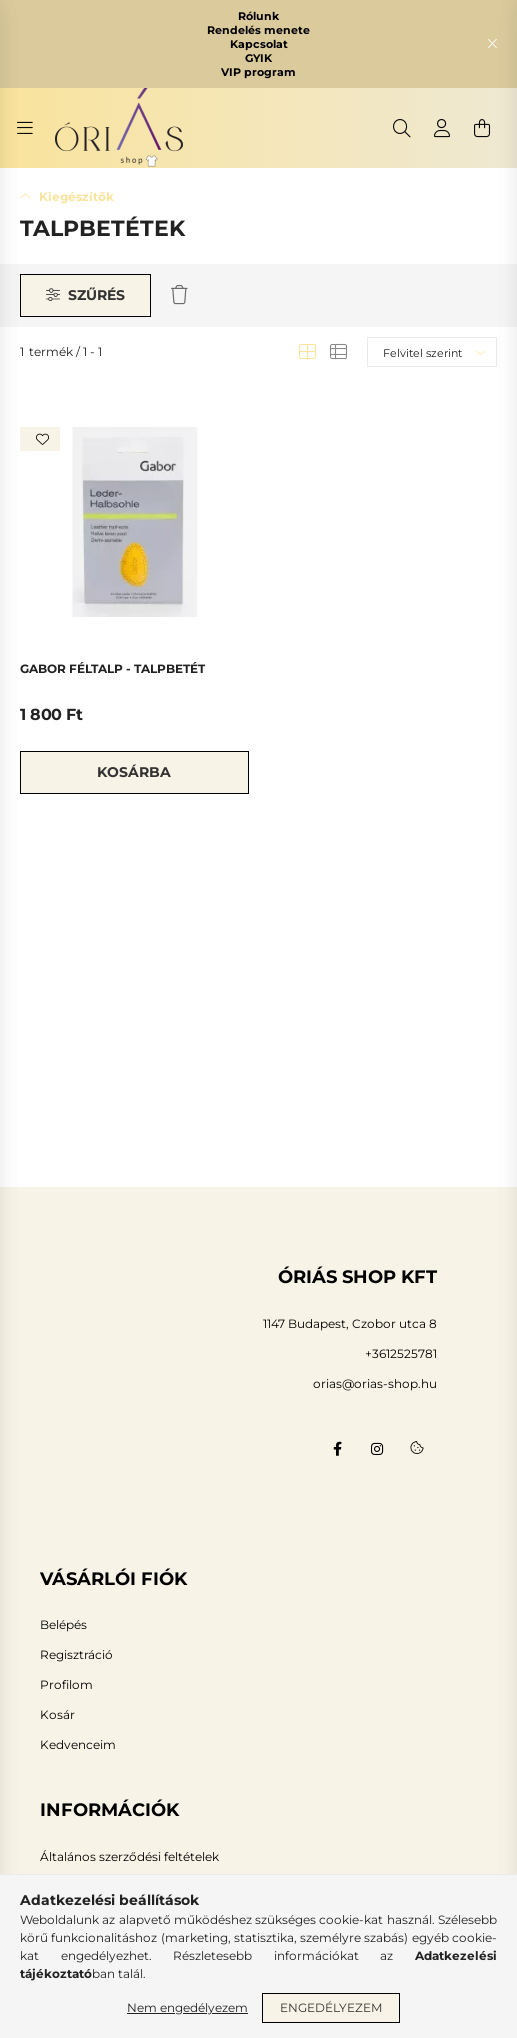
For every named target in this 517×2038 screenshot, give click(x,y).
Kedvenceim (78, 1745)
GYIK (258, 58)
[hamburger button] (25, 128)
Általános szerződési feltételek (129, 1857)
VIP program (258, 72)
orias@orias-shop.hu (375, 1383)
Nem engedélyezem (187, 2007)
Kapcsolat (259, 44)
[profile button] (442, 128)
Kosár (57, 1715)
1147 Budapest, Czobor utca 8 (350, 1323)
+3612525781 (401, 1353)
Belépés (63, 1625)
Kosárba (134, 772)
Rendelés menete (258, 30)
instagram (377, 1449)
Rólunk (258, 16)
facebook (337, 1449)
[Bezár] (492, 44)
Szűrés (96, 295)
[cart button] (482, 128)
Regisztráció (76, 1655)
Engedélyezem (331, 2007)
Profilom (66, 1685)
